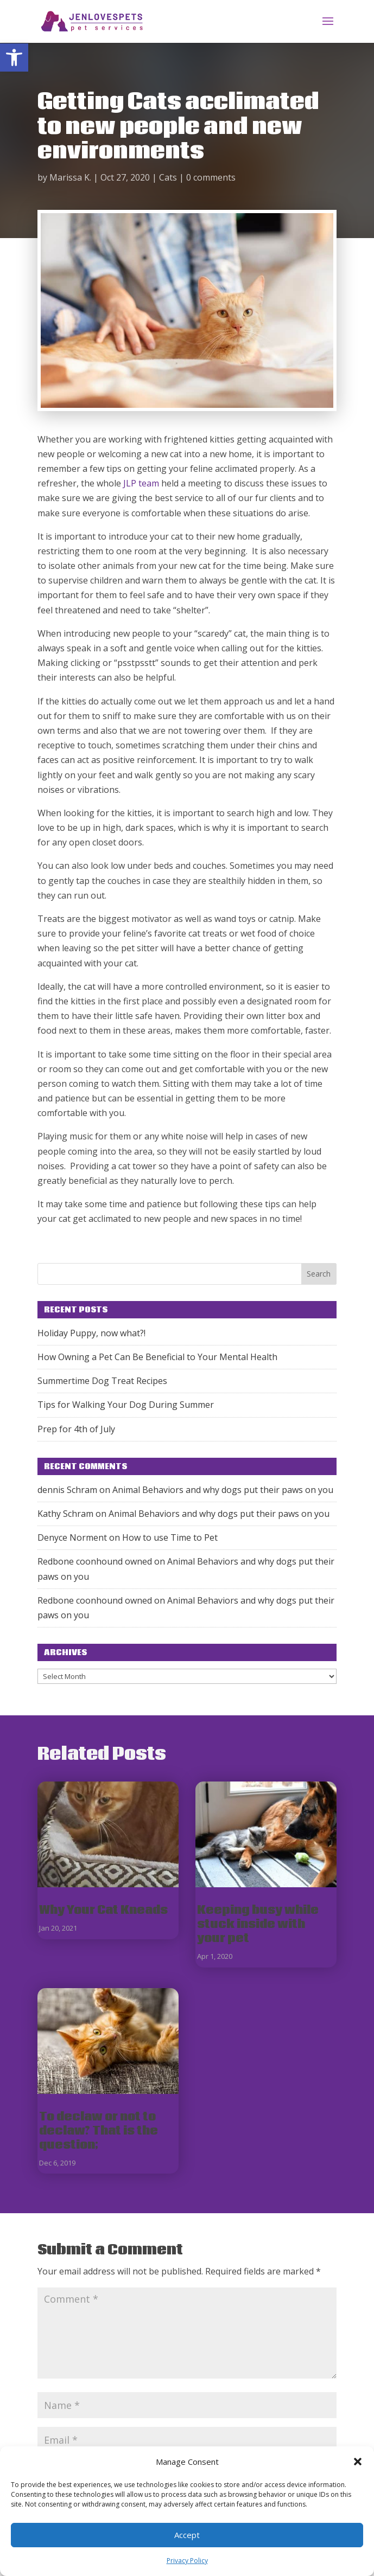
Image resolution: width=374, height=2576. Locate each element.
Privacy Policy (187, 2560)
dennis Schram (67, 1490)
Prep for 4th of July (76, 1429)
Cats (168, 177)
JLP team (141, 483)
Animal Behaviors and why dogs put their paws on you (222, 1490)
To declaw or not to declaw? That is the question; (98, 2131)
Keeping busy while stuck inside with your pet (258, 1924)
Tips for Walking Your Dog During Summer (125, 1405)
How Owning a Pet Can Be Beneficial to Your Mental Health (157, 1357)
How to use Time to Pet (170, 1537)
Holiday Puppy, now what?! (91, 1333)
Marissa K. (70, 177)
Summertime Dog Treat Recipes (102, 1381)
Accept (187, 2534)
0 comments (211, 177)
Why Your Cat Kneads (103, 1910)
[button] (14, 57)
